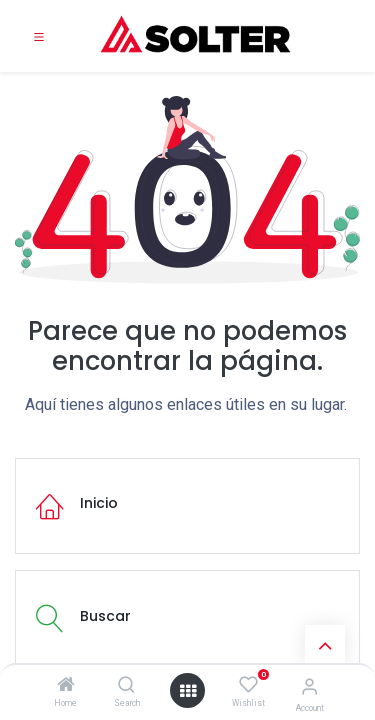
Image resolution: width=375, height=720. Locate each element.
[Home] (66, 686)
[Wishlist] (248, 685)
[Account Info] (309, 686)
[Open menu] (188, 691)
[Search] (126, 686)
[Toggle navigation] (39, 36)
